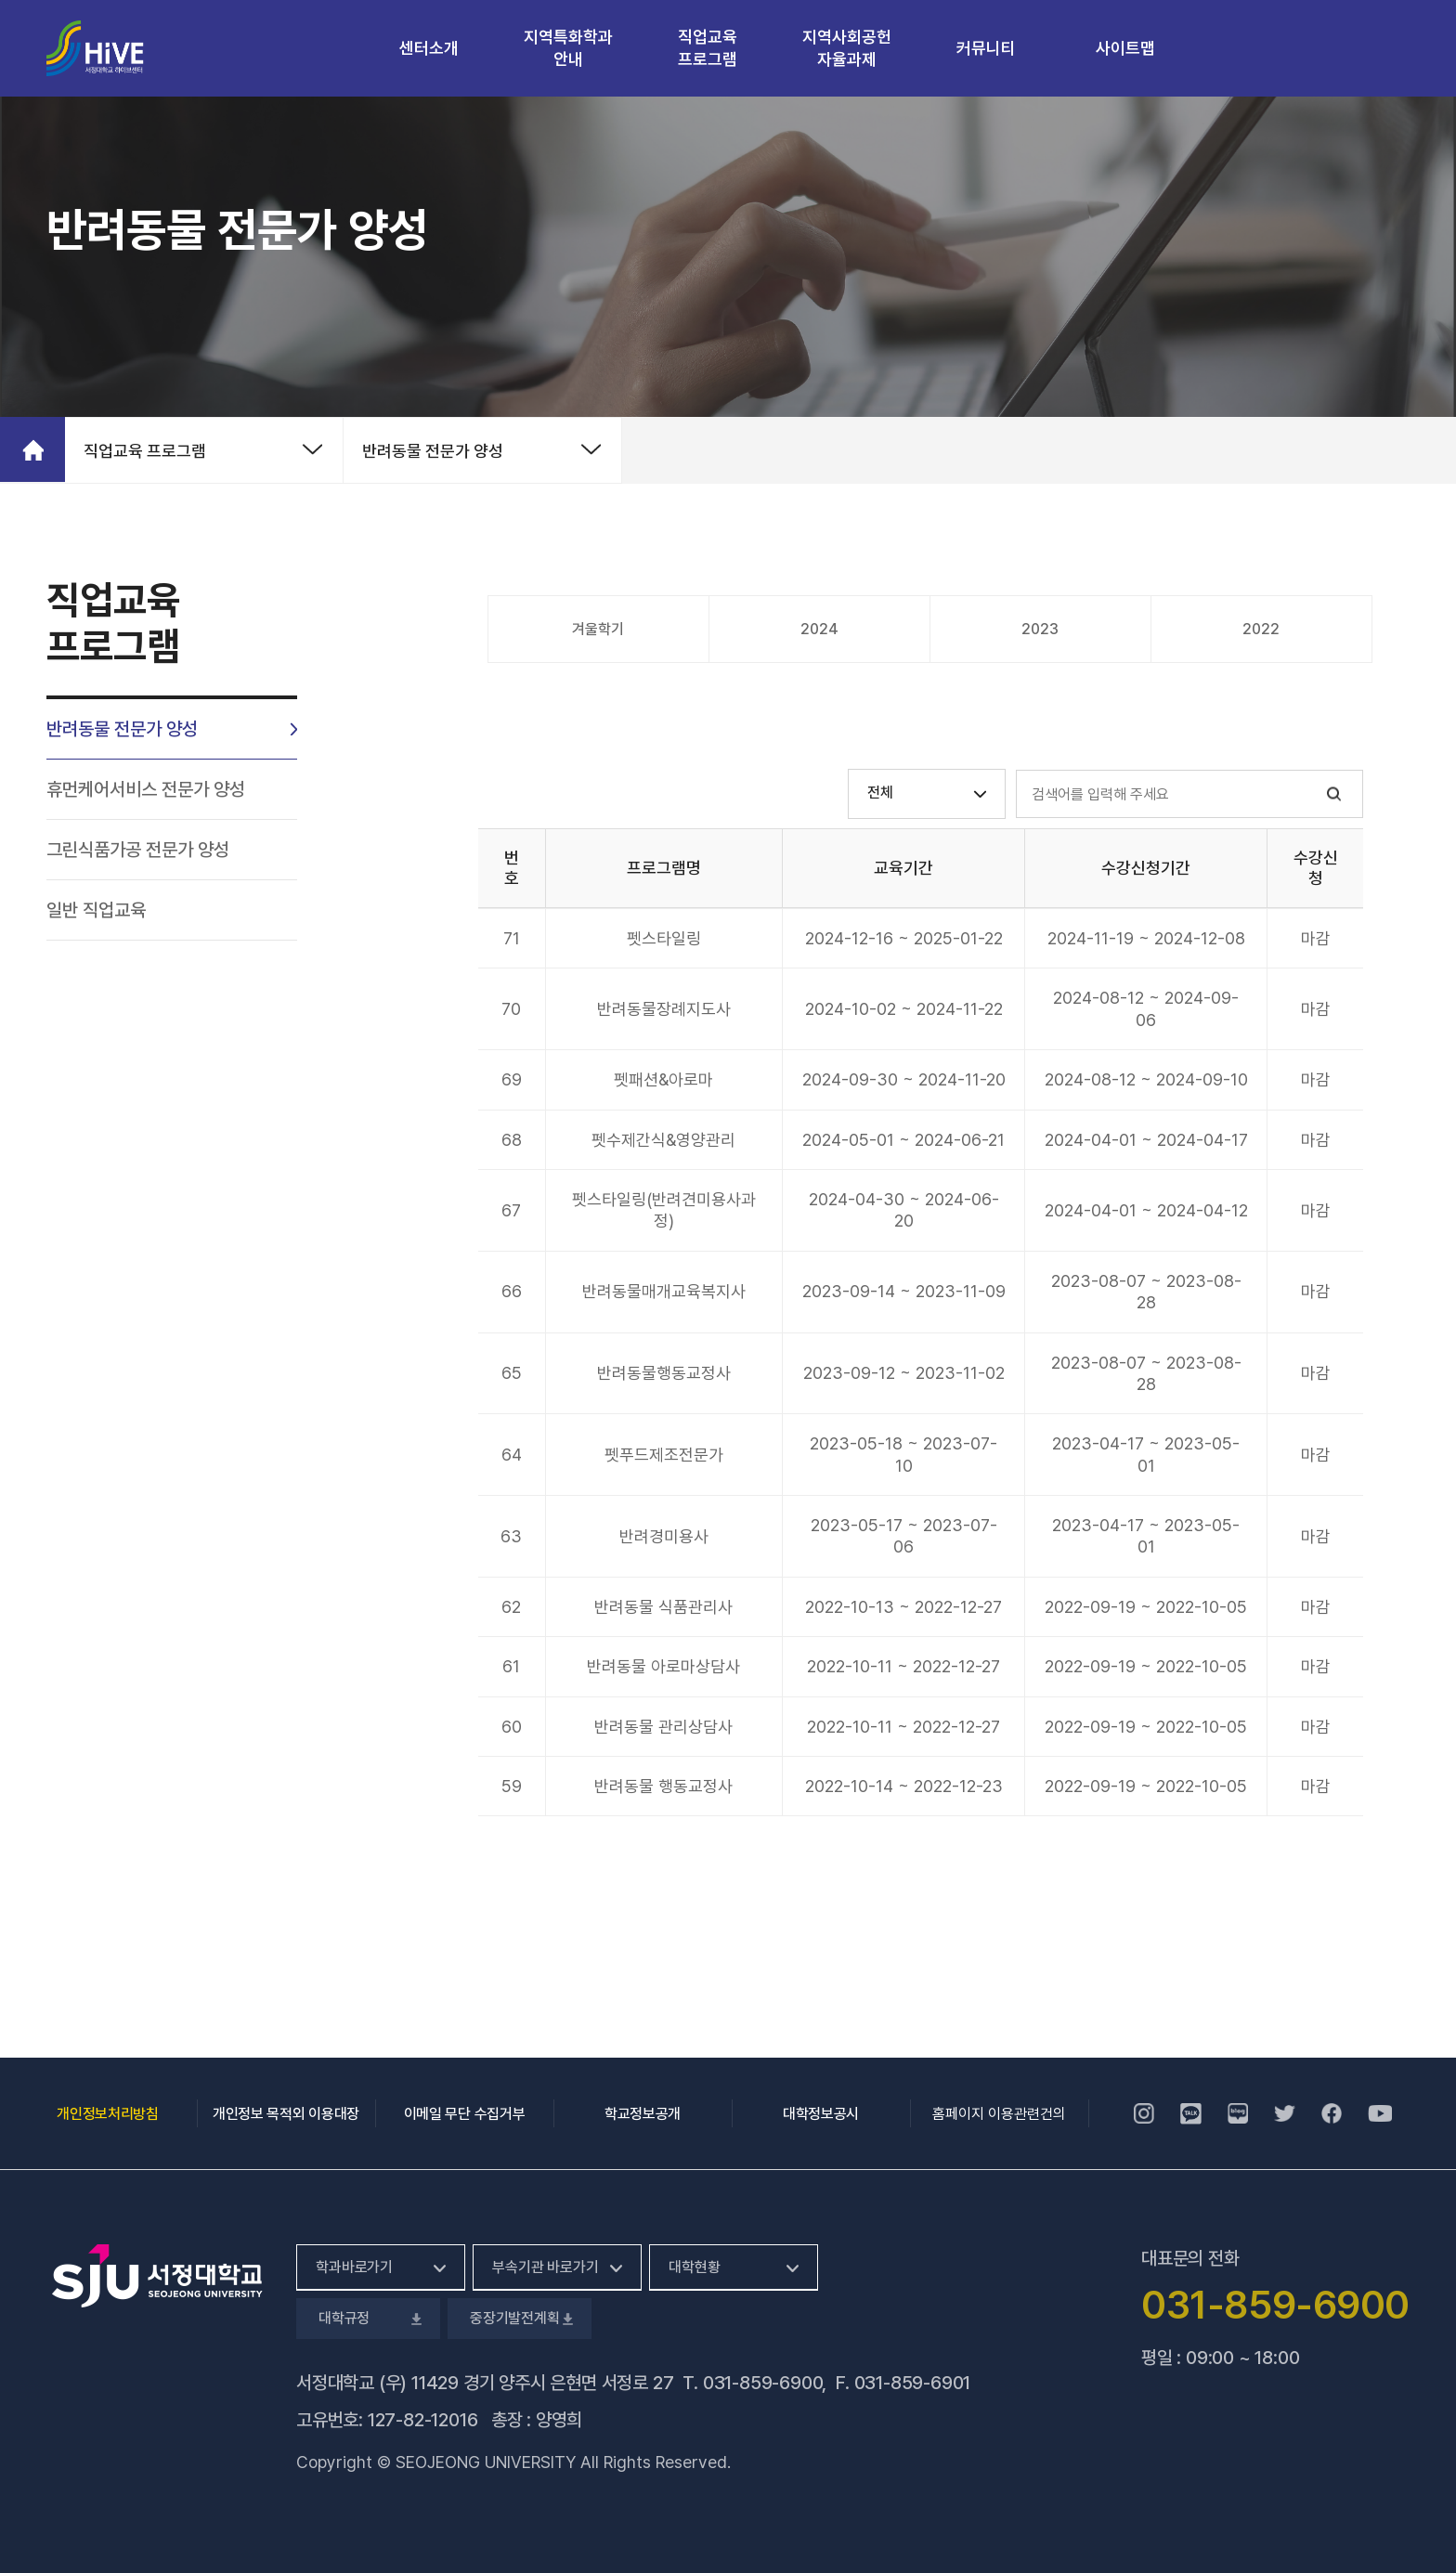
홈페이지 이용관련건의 (999, 2114)
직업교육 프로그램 (707, 48)
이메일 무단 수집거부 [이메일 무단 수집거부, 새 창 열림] (464, 2114)
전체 (880, 792)
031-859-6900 (763, 2383)
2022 (1261, 629)
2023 (1040, 629)
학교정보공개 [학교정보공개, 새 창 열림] (642, 2114)
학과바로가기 (354, 2267)
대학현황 (694, 2267)
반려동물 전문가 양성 (432, 451)
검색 (1334, 794)
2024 (819, 629)
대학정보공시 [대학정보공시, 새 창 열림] (821, 2114)
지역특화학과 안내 (568, 48)
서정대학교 (95, 48)
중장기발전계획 (519, 2318)
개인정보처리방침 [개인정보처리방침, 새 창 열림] (107, 2114)
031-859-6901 (912, 2383)
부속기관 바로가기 (545, 2267)
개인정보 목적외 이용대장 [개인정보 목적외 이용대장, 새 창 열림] (286, 2114)
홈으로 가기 (32, 449)
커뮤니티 (986, 48)
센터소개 (429, 48)
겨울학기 (598, 629)
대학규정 (368, 2318)
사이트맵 (1125, 48)
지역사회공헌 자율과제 (846, 48)
